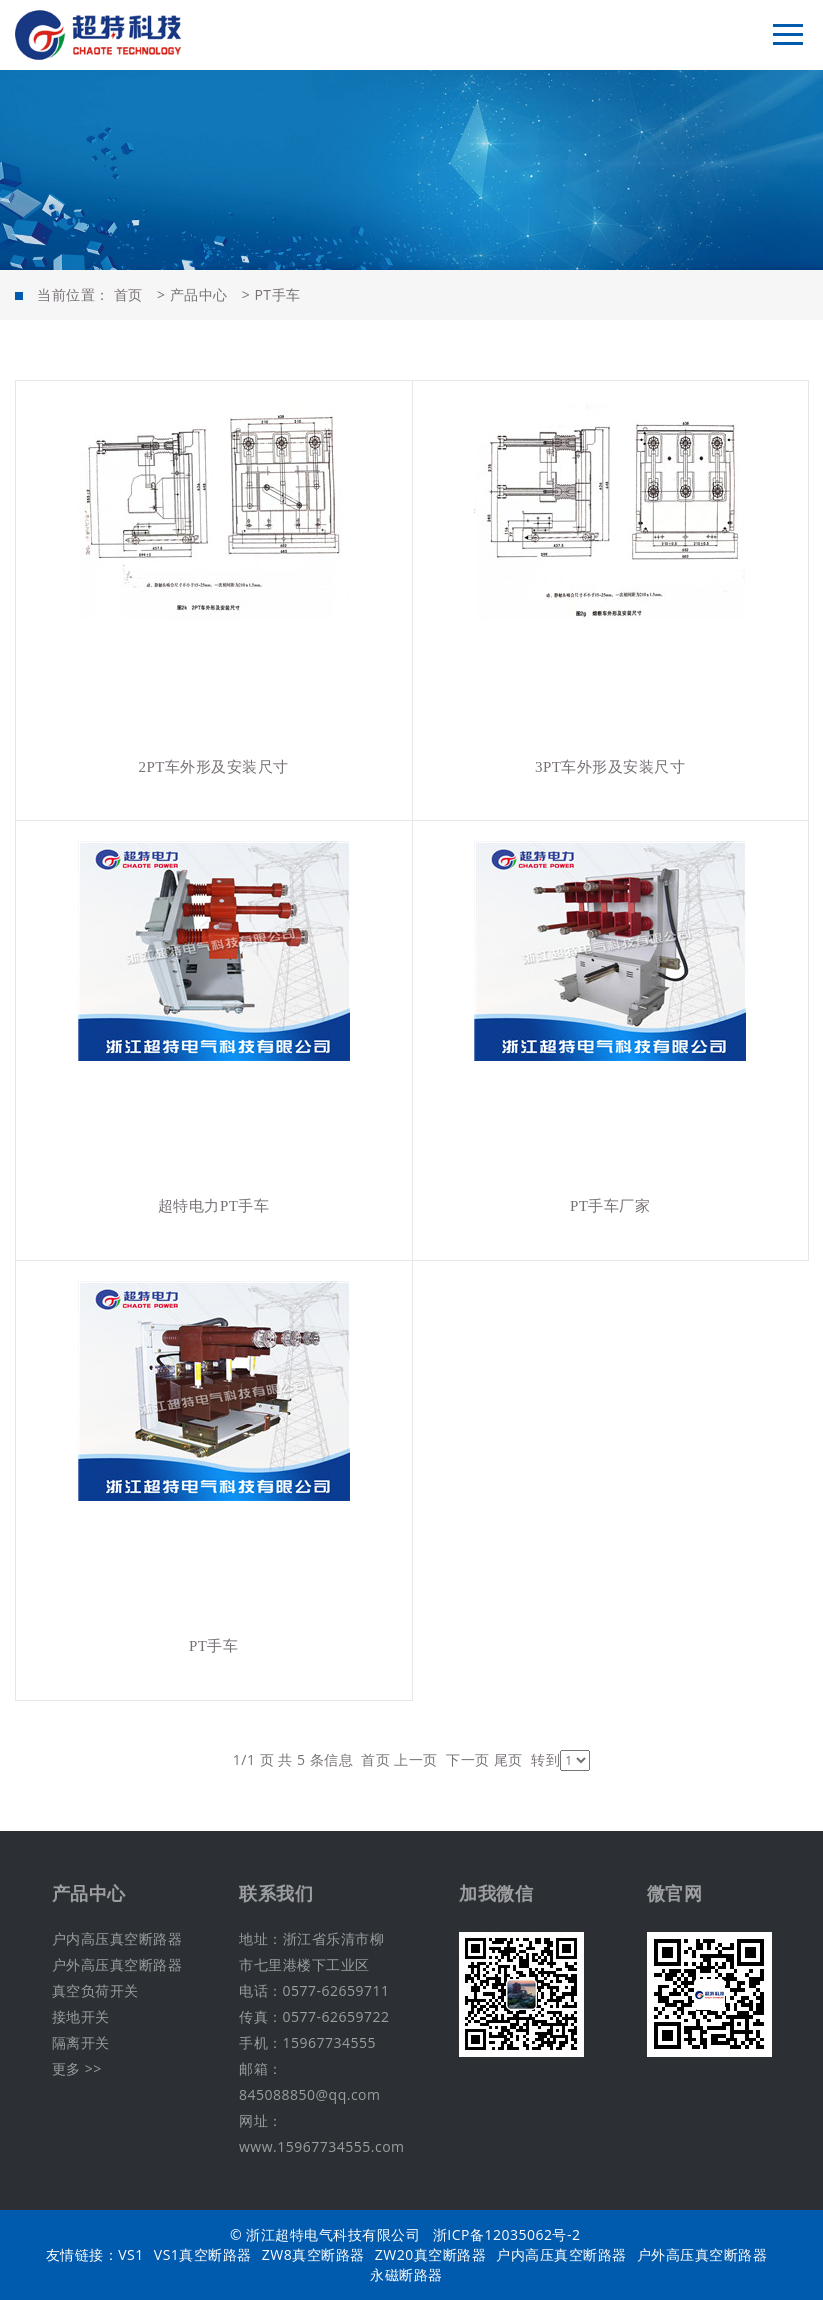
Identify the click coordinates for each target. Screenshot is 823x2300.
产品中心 (199, 294)
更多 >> (77, 2068)
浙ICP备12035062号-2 (507, 2234)
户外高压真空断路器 (117, 1964)
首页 (128, 294)
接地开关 (81, 2016)
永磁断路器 (406, 2274)
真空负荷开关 (95, 1990)
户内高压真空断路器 (117, 1938)
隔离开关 (81, 2042)
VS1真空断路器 (203, 2254)
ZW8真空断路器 (313, 2254)
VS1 (131, 2254)
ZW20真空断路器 (430, 2254)
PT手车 (277, 294)
